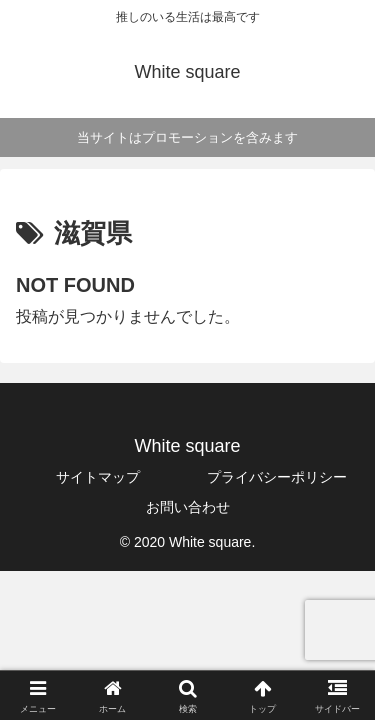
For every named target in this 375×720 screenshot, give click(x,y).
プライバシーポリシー (277, 477)
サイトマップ (98, 477)
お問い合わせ (188, 507)
